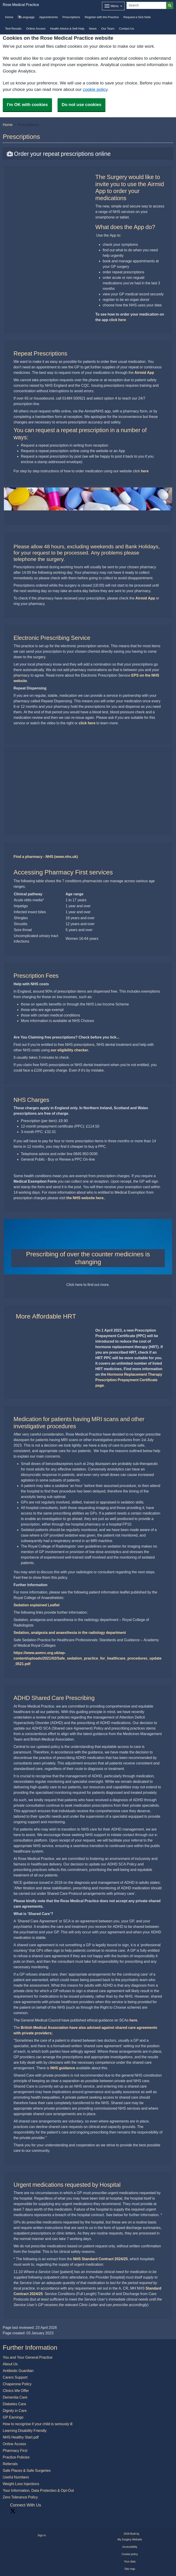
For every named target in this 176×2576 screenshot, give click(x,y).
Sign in (42, 2535)
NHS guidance (62, 2068)
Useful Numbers (16, 2477)
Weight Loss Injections (21, 2484)
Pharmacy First (15, 2450)
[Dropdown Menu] (113, 6)
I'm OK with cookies (27, 104)
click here (87, 723)
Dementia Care (15, 2397)
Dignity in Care (15, 2410)
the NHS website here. (85, 1198)
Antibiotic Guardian (18, 2370)
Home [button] (9, 17)
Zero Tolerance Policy (20, 2497)
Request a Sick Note (137, 17)
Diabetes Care (14, 2404)
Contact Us (126, 28)
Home (8, 124)
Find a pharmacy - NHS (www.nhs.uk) (46, 856)
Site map (129, 2569)
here (122, 320)
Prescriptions (71, 17)
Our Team (108, 28)
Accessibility (129, 2546)
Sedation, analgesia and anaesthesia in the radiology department (70, 1632)
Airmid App (144, 372)
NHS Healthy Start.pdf (21, 2437)
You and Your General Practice (27, 2357)
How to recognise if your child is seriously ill (37, 2424)
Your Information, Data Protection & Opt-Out (38, 2490)
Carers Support (15, 2377)
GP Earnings (13, 2417)
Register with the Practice (102, 17)
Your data (130, 2561)
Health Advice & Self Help (67, 28)
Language (26, 17)
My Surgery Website (129, 2539)
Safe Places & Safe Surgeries (27, 2470)
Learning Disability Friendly (25, 2430)
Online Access (36, 28)
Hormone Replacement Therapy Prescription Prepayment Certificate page (128, 1379)
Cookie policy (129, 2554)
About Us (10, 2364)
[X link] (13, 2511)
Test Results (13, 28)
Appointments (48, 17)
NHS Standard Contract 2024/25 (100, 2259)
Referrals (10, 2464)
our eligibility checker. (70, 1050)
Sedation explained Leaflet (37, 1605)
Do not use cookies (81, 104)
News (92, 28)
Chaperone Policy (17, 2384)
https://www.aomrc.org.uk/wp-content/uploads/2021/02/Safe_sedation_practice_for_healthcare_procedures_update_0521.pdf (88, 1658)
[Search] (146, 5)
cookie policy (95, 89)
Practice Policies (16, 2457)
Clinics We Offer (16, 2390)
